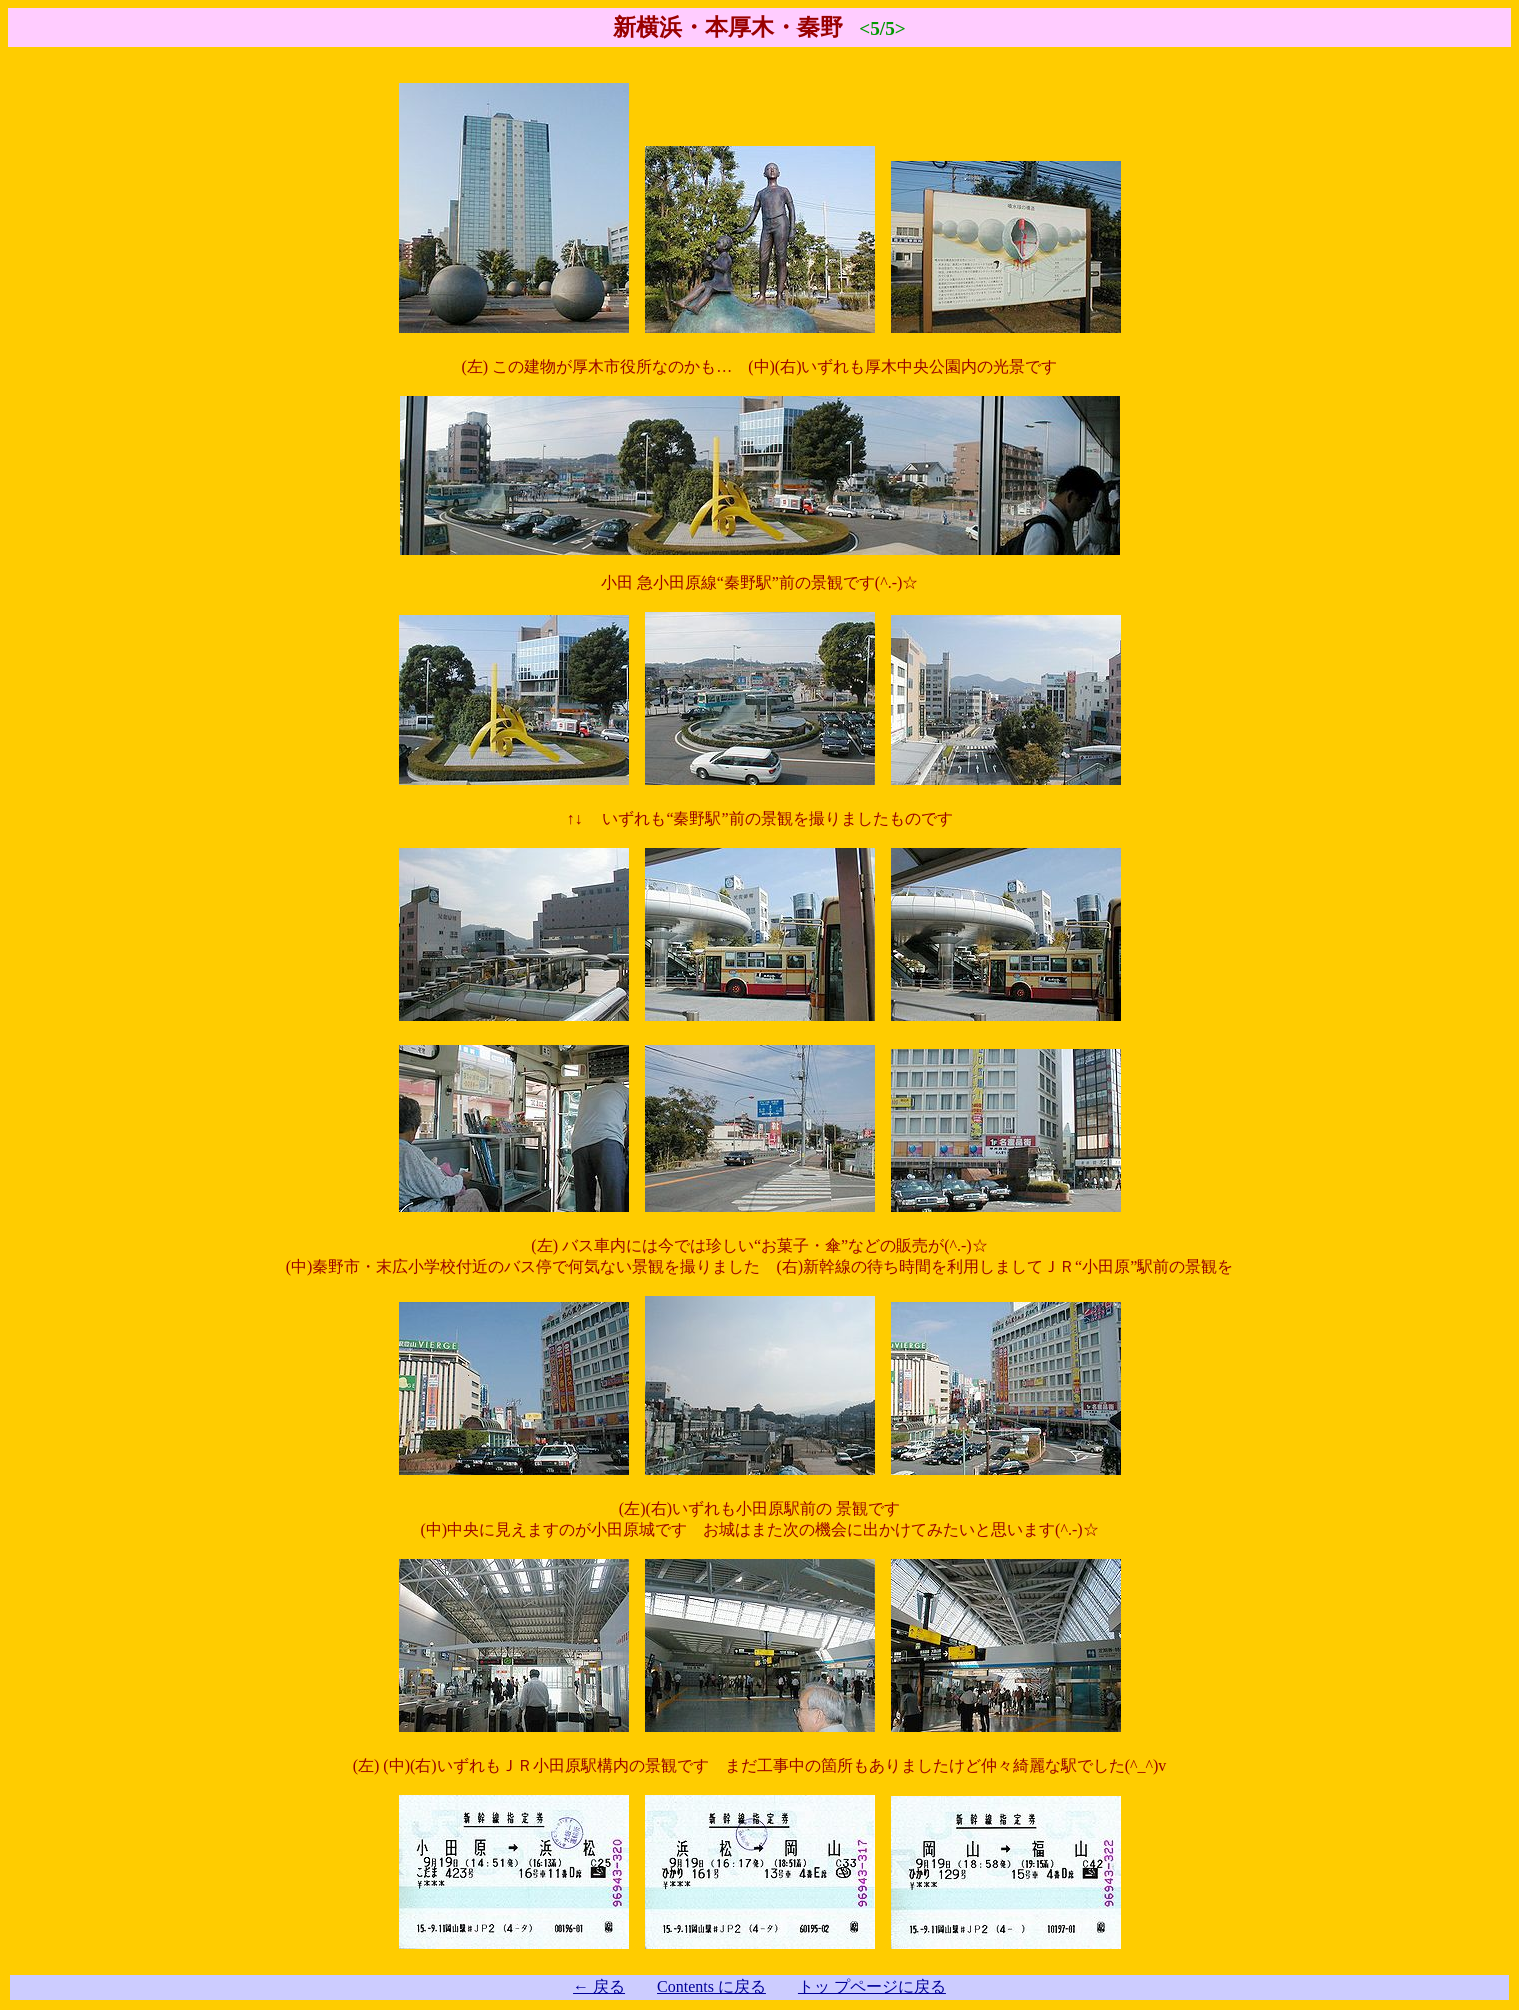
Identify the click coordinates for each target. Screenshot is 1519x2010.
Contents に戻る (711, 1986)
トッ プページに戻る (872, 1986)
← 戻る (599, 1986)
